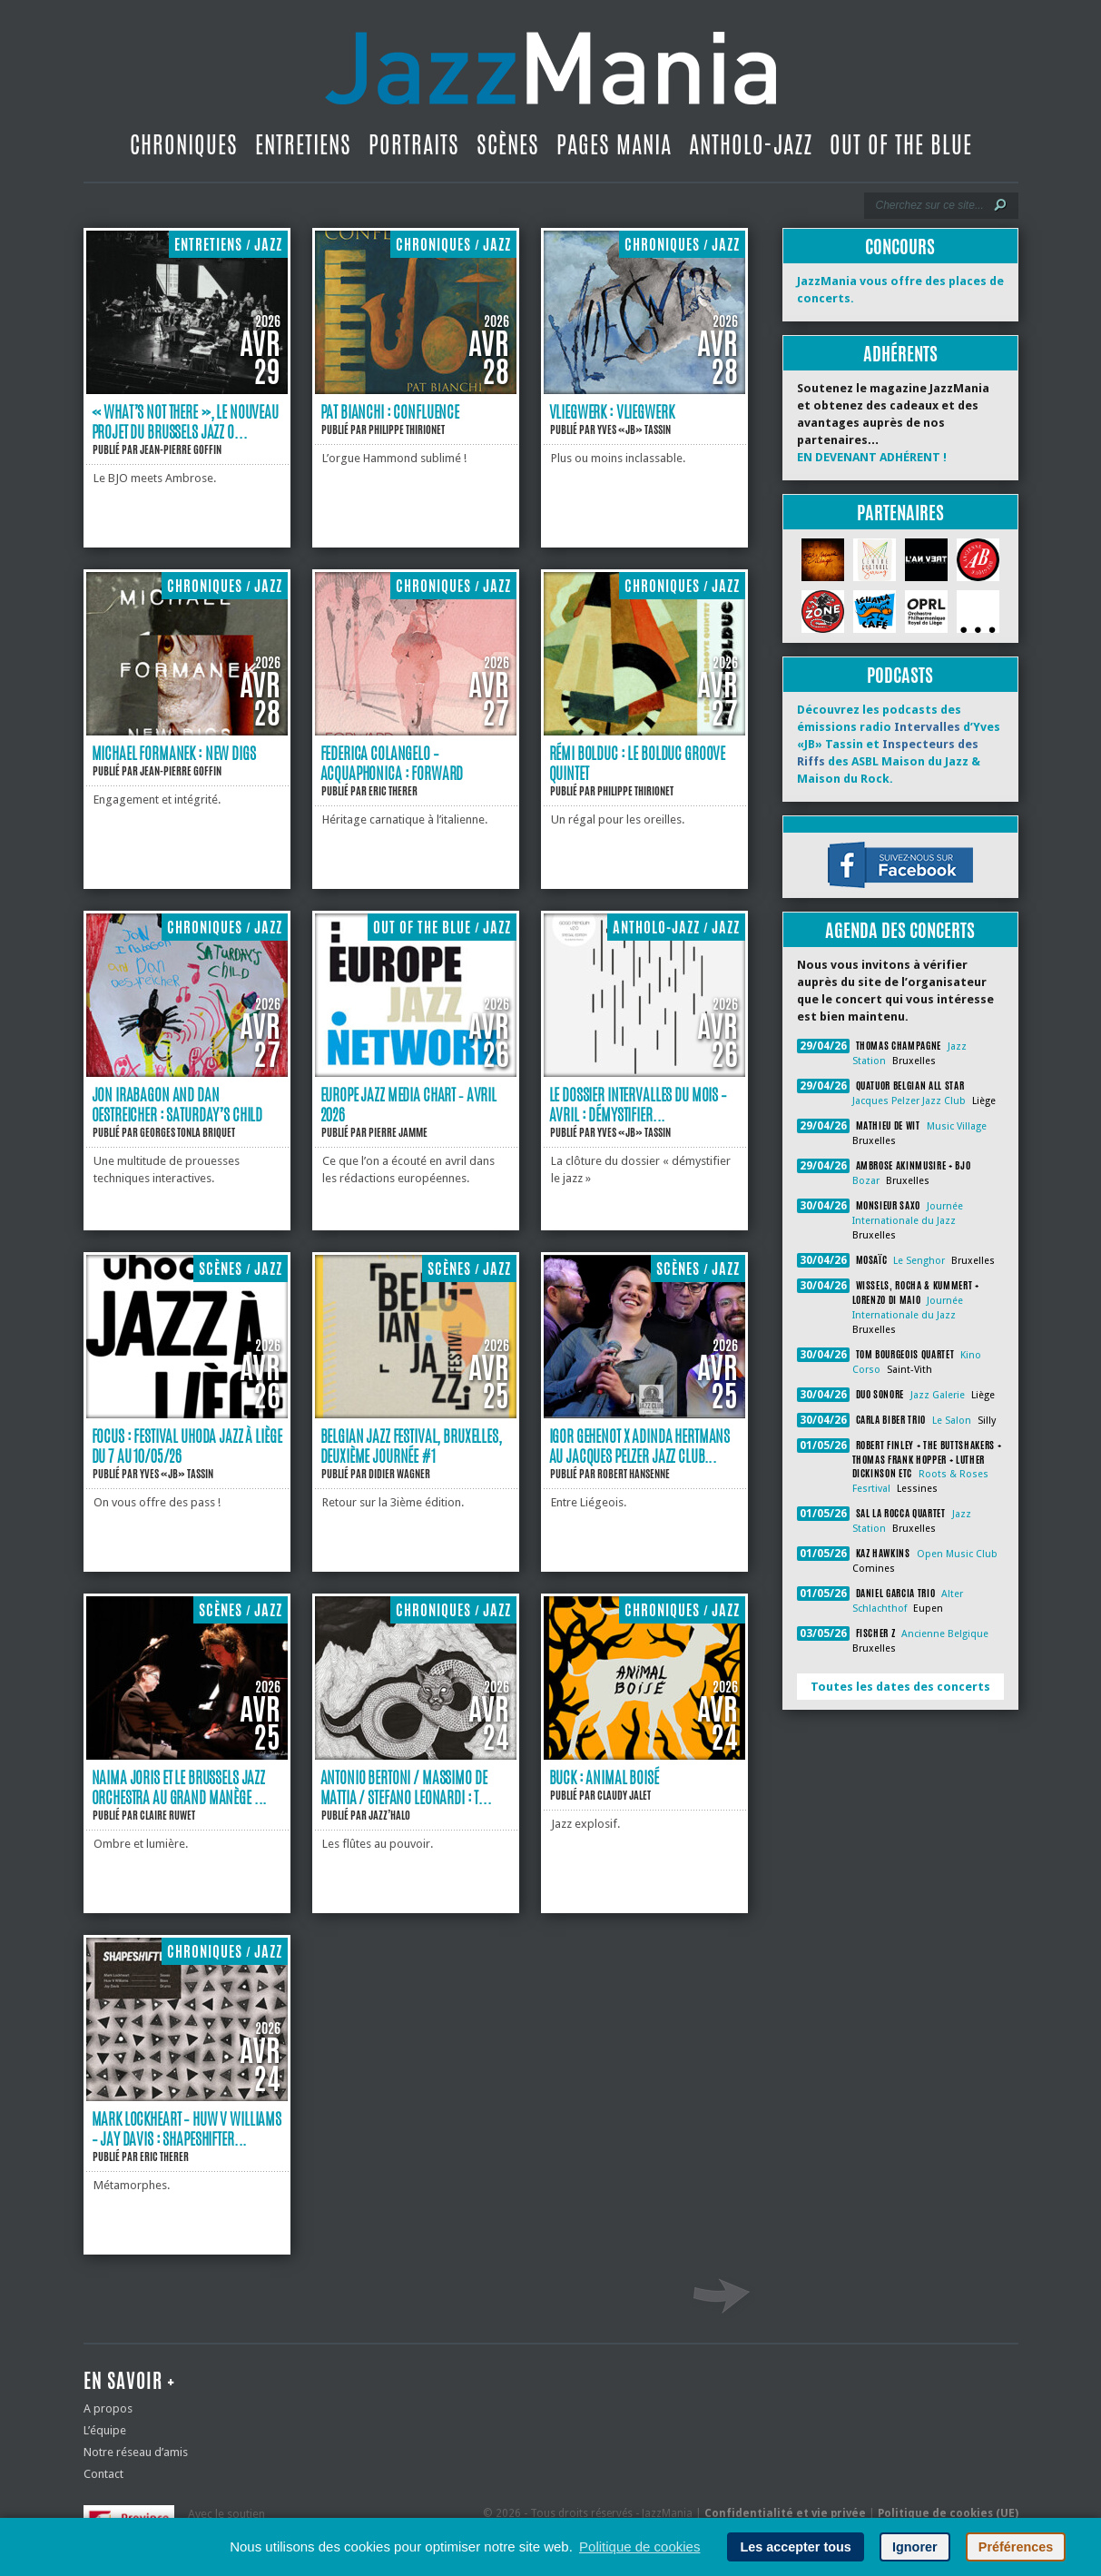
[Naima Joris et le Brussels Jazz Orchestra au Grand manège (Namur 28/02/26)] (187, 1755)
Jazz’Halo (389, 1815)
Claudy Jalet (624, 1795)
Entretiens (303, 144)
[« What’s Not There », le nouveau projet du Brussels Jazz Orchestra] (187, 390)
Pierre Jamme (398, 1132)
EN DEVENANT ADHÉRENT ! (872, 457)
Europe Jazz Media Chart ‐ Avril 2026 (408, 1104)
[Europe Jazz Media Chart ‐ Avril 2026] (415, 1073)
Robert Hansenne (633, 1474)
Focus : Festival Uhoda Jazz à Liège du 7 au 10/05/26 (187, 1445)
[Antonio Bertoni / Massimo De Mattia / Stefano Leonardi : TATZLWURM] (415, 1755)
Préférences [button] (1015, 2547)
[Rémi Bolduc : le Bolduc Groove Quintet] (644, 731)
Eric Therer (393, 791)
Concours (900, 246)
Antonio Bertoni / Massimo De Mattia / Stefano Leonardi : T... (406, 1787)
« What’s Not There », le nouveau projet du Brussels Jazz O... (185, 421)
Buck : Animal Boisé (604, 1777)
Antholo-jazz (750, 144)
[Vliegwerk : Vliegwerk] (644, 390)
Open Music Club (957, 1554)
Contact (103, 2474)
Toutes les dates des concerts (900, 1686)
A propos (108, 2408)
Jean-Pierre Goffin (180, 449)
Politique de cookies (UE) (948, 2513)
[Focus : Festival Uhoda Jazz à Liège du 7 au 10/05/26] (187, 1414)
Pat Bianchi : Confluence (390, 411)
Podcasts (900, 675)
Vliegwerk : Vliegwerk (611, 411)
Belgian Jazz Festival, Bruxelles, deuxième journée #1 (411, 1445)
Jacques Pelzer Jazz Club (909, 1101)
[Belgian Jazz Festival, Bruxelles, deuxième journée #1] (415, 1414)
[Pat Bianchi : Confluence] (415, 390)
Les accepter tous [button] (795, 2547)
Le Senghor (919, 1261)
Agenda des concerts (900, 930)
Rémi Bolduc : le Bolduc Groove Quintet (637, 763)
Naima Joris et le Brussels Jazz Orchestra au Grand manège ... (180, 1787)
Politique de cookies (639, 2546)
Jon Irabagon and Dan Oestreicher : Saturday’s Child (177, 1104)
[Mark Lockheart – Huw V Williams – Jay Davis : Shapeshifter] (187, 2097)
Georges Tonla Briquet (187, 1132)
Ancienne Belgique (944, 1634)
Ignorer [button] (915, 2547)
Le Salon (951, 1420)
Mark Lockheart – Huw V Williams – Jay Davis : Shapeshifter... (187, 2128)
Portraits (414, 144)
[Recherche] (929, 205)
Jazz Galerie (937, 1395)
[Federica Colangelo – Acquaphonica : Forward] (415, 731)
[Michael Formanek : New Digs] (187, 731)
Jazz (268, 244)
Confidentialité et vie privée (785, 2513)
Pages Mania (614, 144)
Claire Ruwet (167, 1815)
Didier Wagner (399, 1474)
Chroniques (184, 144)
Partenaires (900, 512)
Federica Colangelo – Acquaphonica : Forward (392, 763)
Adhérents (900, 354)
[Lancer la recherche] (1000, 205)
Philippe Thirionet (407, 429)
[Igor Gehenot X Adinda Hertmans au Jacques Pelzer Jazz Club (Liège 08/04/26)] (644, 1414)
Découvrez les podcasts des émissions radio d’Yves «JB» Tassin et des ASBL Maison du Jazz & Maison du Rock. (898, 744)
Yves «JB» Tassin (634, 429)
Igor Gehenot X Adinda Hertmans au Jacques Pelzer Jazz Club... (640, 1445)
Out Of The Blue (901, 144)
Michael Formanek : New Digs (174, 753)
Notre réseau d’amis (136, 2452)
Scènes (508, 144)
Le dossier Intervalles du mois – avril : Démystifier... (638, 1104)
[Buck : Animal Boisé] (644, 1755)
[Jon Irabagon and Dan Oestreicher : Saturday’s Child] (187, 1073)
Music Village (957, 1126)
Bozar (866, 1181)
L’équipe (105, 2430)
